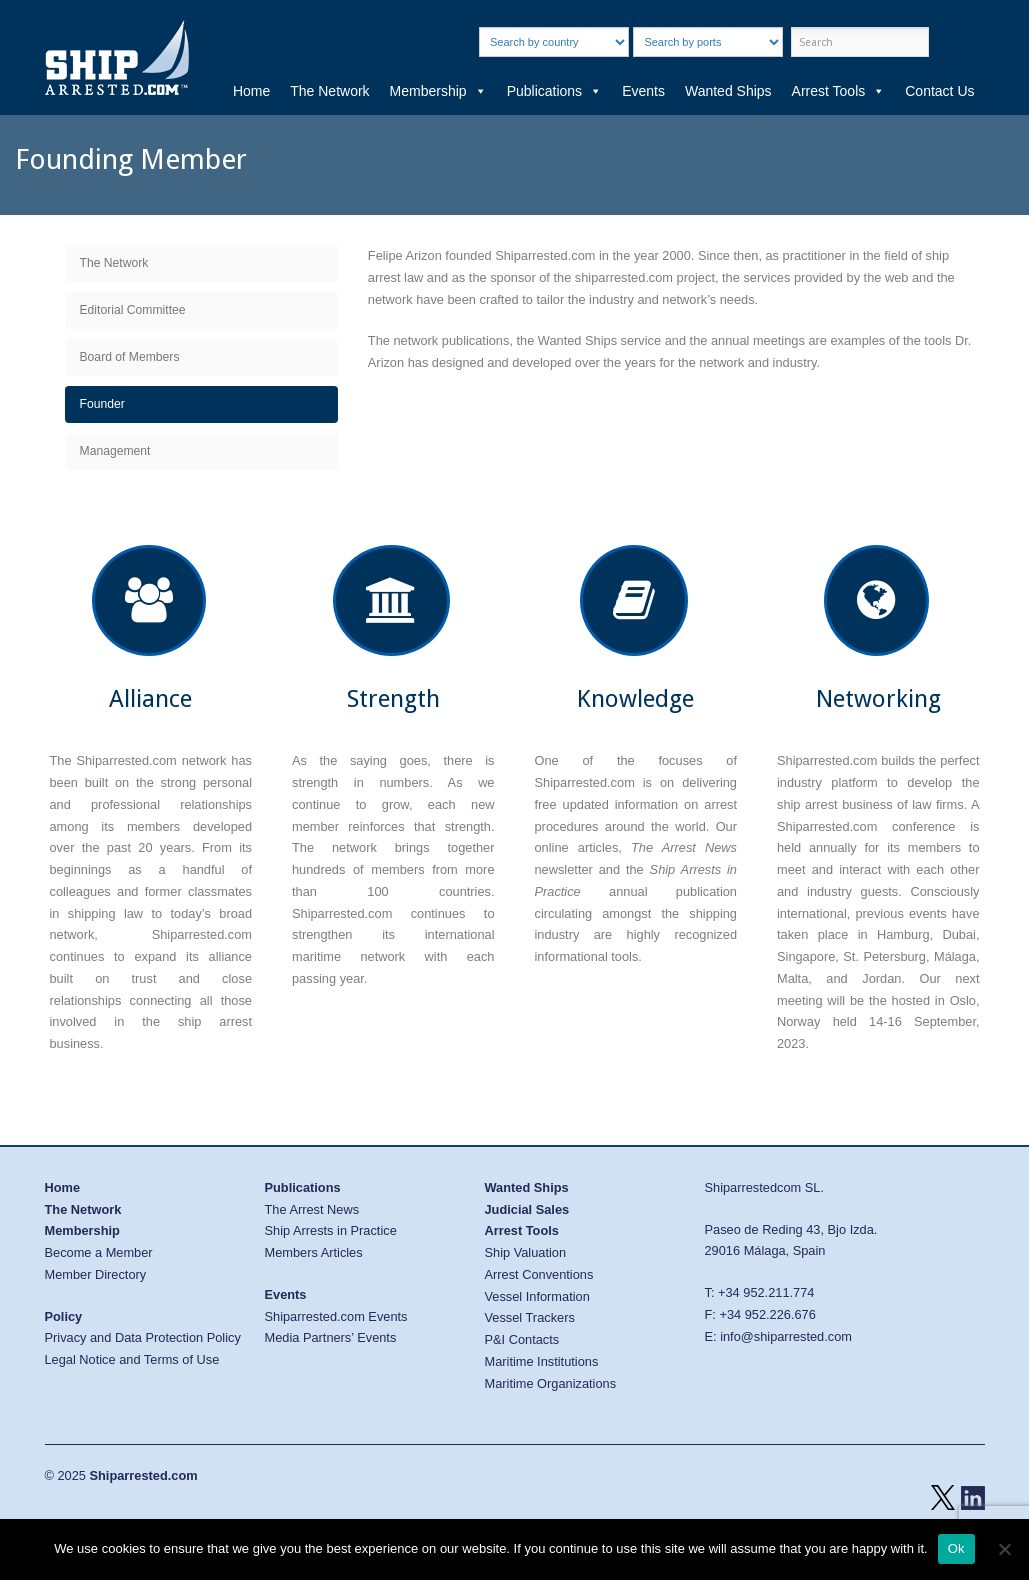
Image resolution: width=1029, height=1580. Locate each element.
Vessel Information (537, 1296)
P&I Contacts (522, 1339)
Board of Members (130, 357)
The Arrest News (312, 1209)
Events (643, 91)
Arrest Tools (839, 91)
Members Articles (314, 1252)
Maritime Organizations (551, 1383)
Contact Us (939, 91)
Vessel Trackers (530, 1317)
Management (115, 451)
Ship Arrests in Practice (331, 1230)
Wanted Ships (728, 91)
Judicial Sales (527, 1209)
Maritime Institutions (542, 1361)
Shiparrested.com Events (336, 1316)
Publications (555, 91)
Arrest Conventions (539, 1274)
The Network (329, 91)
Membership (438, 91)
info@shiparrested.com (786, 1336)
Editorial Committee (133, 310)
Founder (102, 404)
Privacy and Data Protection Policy (143, 1337)
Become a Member (99, 1252)
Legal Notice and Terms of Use (132, 1359)
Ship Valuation (526, 1252)
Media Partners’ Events (331, 1337)
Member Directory (96, 1274)
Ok (956, 1548)
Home (251, 91)
